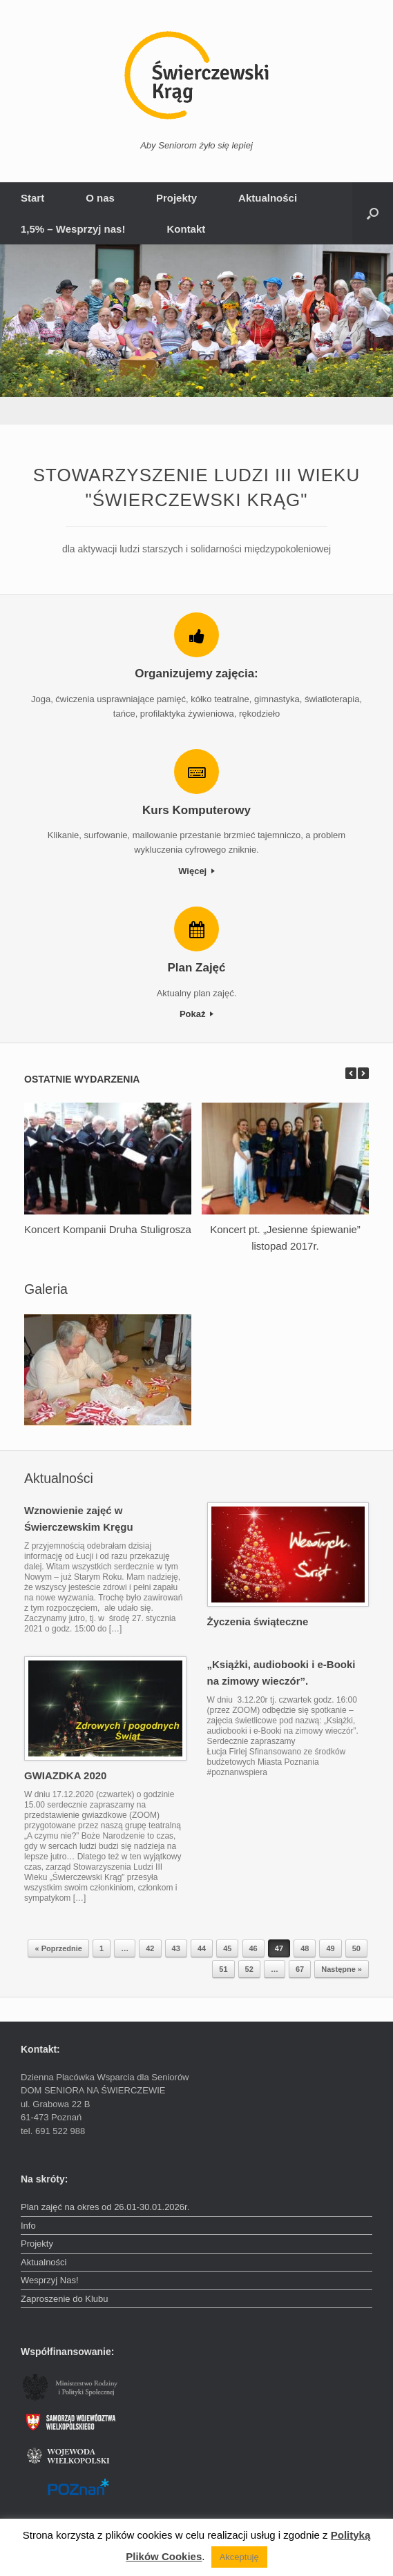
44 (202, 1948)
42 (150, 1948)
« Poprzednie (58, 1948)
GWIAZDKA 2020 (65, 1775)
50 (356, 1948)
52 (249, 1969)
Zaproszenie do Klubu (64, 2299)
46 (253, 1948)
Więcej (196, 871)
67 (300, 1969)
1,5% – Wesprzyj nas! (73, 229)
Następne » (341, 1969)
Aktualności (267, 198)
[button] (372, 213)
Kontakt (185, 229)
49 (330, 1948)
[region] (196, 334)
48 (304, 1948)
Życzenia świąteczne (258, 1621)
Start (32, 198)
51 (223, 1969)
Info (28, 2225)
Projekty (176, 198)
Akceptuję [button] (239, 2557)
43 (176, 1948)
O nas (100, 198)
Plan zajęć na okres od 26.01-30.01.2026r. (105, 2207)
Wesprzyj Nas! (50, 2280)
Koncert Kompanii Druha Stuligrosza (107, 1229)
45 (227, 1948)
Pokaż (196, 1014)
